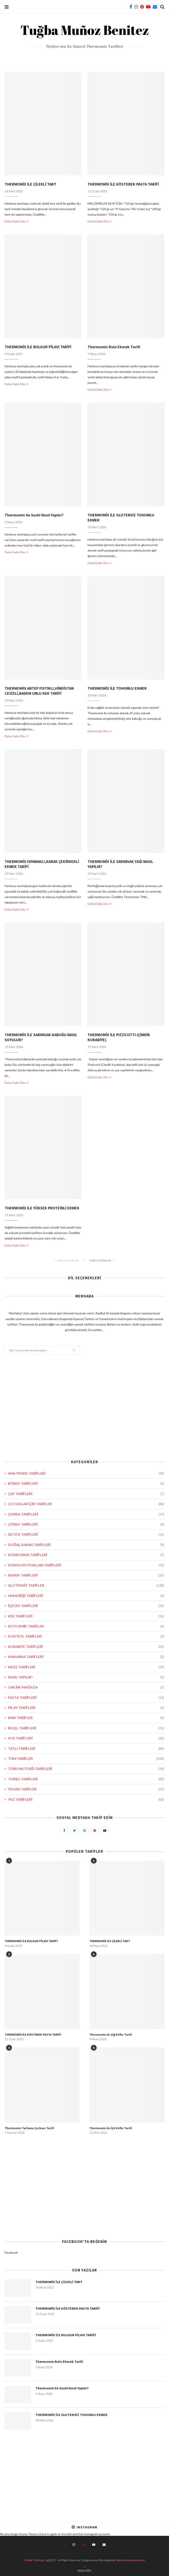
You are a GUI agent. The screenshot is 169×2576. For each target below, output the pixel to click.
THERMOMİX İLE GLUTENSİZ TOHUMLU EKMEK (71, 2414)
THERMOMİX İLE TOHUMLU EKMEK (117, 688)
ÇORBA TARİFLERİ (86, 1514)
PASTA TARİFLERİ (86, 1697)
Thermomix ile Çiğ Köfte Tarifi (110, 2035)
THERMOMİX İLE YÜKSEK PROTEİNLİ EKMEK (42, 1207)
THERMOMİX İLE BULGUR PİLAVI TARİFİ (38, 346)
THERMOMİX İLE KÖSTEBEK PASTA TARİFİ (123, 184)
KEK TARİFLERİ (86, 1616)
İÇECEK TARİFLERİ (86, 1605)
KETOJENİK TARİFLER (86, 1626)
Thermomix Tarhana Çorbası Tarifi (29, 2128)
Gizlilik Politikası (34, 2560)
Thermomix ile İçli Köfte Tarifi (110, 2128)
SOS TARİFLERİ (86, 1738)
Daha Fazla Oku (16, 221)
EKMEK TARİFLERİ (86, 1575)
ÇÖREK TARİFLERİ (86, 1524)
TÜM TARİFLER (86, 1758)
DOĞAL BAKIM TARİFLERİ (86, 1544)
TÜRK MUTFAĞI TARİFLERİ (86, 1768)
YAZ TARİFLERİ (86, 1799)
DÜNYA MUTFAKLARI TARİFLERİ (86, 1565)
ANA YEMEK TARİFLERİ (86, 1473)
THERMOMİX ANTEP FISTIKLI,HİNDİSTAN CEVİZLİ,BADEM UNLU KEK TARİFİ (39, 691)
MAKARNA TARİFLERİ (86, 1656)
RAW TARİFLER (86, 1717)
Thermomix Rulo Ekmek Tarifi (114, 346)
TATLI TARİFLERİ (86, 1748)
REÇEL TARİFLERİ (86, 1728)
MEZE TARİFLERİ (86, 1667)
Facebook (11, 2252)
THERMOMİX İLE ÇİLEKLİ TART (30, 184)
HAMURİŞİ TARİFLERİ (86, 1595)
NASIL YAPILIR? (86, 1677)
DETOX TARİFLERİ (86, 1534)
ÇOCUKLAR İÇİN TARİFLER (86, 1503)
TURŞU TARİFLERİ (86, 1779)
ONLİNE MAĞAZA (86, 1687)
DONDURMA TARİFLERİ (86, 1554)
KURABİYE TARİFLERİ (86, 1646)
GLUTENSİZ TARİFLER (86, 1585)
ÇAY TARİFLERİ (86, 1493)
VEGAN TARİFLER (86, 1789)
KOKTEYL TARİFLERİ (86, 1636)
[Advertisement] (84, 1410)
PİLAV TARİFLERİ (86, 1707)
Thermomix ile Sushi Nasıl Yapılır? (34, 515)
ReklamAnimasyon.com (130, 2560)
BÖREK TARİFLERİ (86, 1483)
